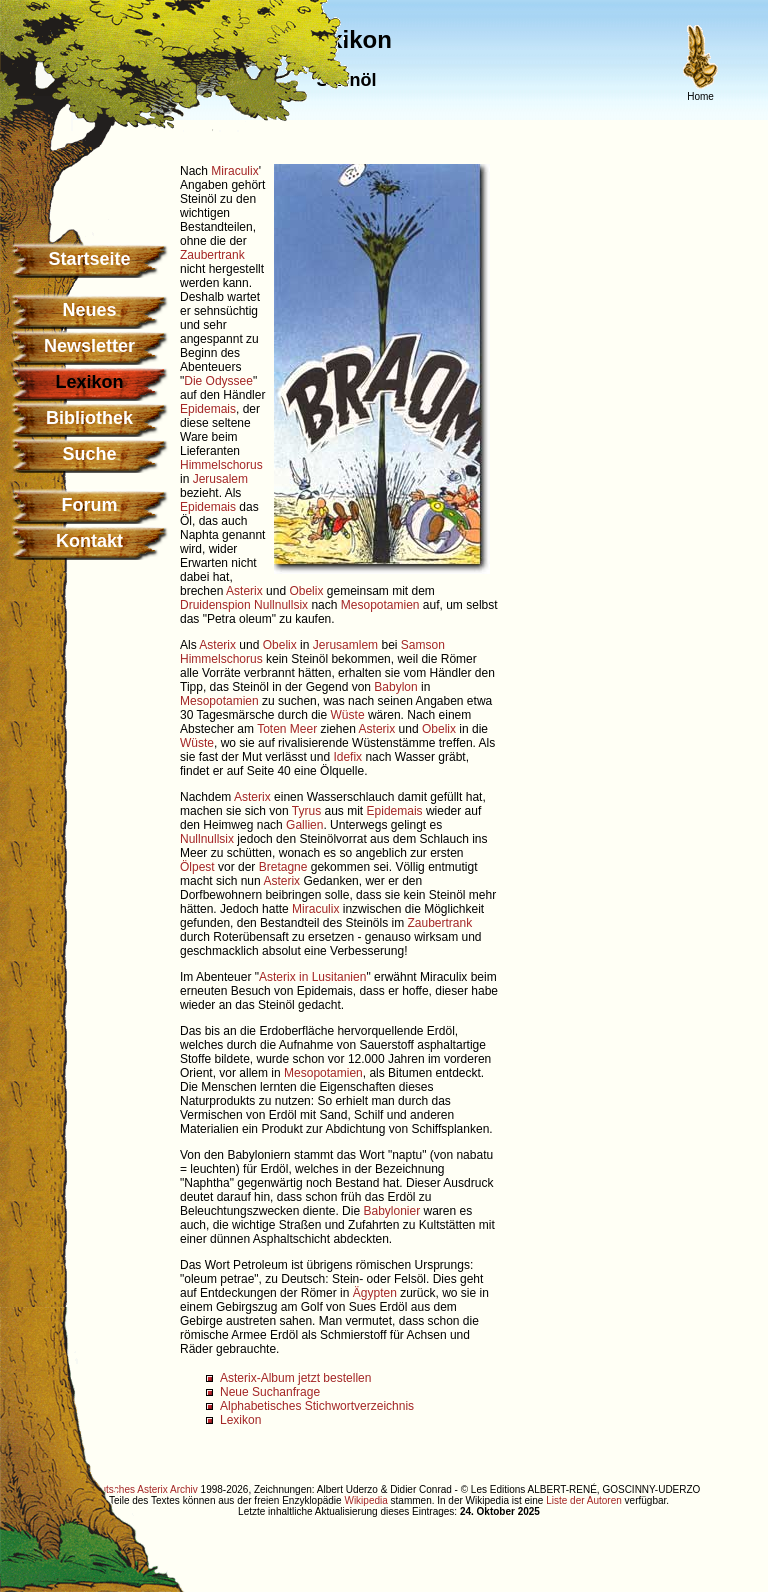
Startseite (89, 259)
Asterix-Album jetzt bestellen (295, 1378)
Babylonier (391, 1211)
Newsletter (89, 346)
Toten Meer (287, 729)
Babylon (395, 687)
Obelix (306, 591)
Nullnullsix (281, 605)
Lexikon (240, 1420)
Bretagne (283, 867)
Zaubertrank (212, 255)
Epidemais (208, 409)
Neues (89, 310)
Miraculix (234, 171)
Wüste (348, 715)
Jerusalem (220, 479)
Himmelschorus (221, 465)
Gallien (304, 825)
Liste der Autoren (584, 1500)
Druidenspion (215, 605)
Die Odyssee (218, 381)
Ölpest (197, 867)
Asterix (244, 591)
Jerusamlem (345, 645)
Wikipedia (365, 1500)
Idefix (347, 757)
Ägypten (375, 1293)
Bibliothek (89, 418)
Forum (90, 505)
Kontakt (89, 541)
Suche (89, 454)
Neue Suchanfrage (270, 1392)
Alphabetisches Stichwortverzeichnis (317, 1406)
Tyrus (306, 811)
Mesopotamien (380, 605)
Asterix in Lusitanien (312, 977)
